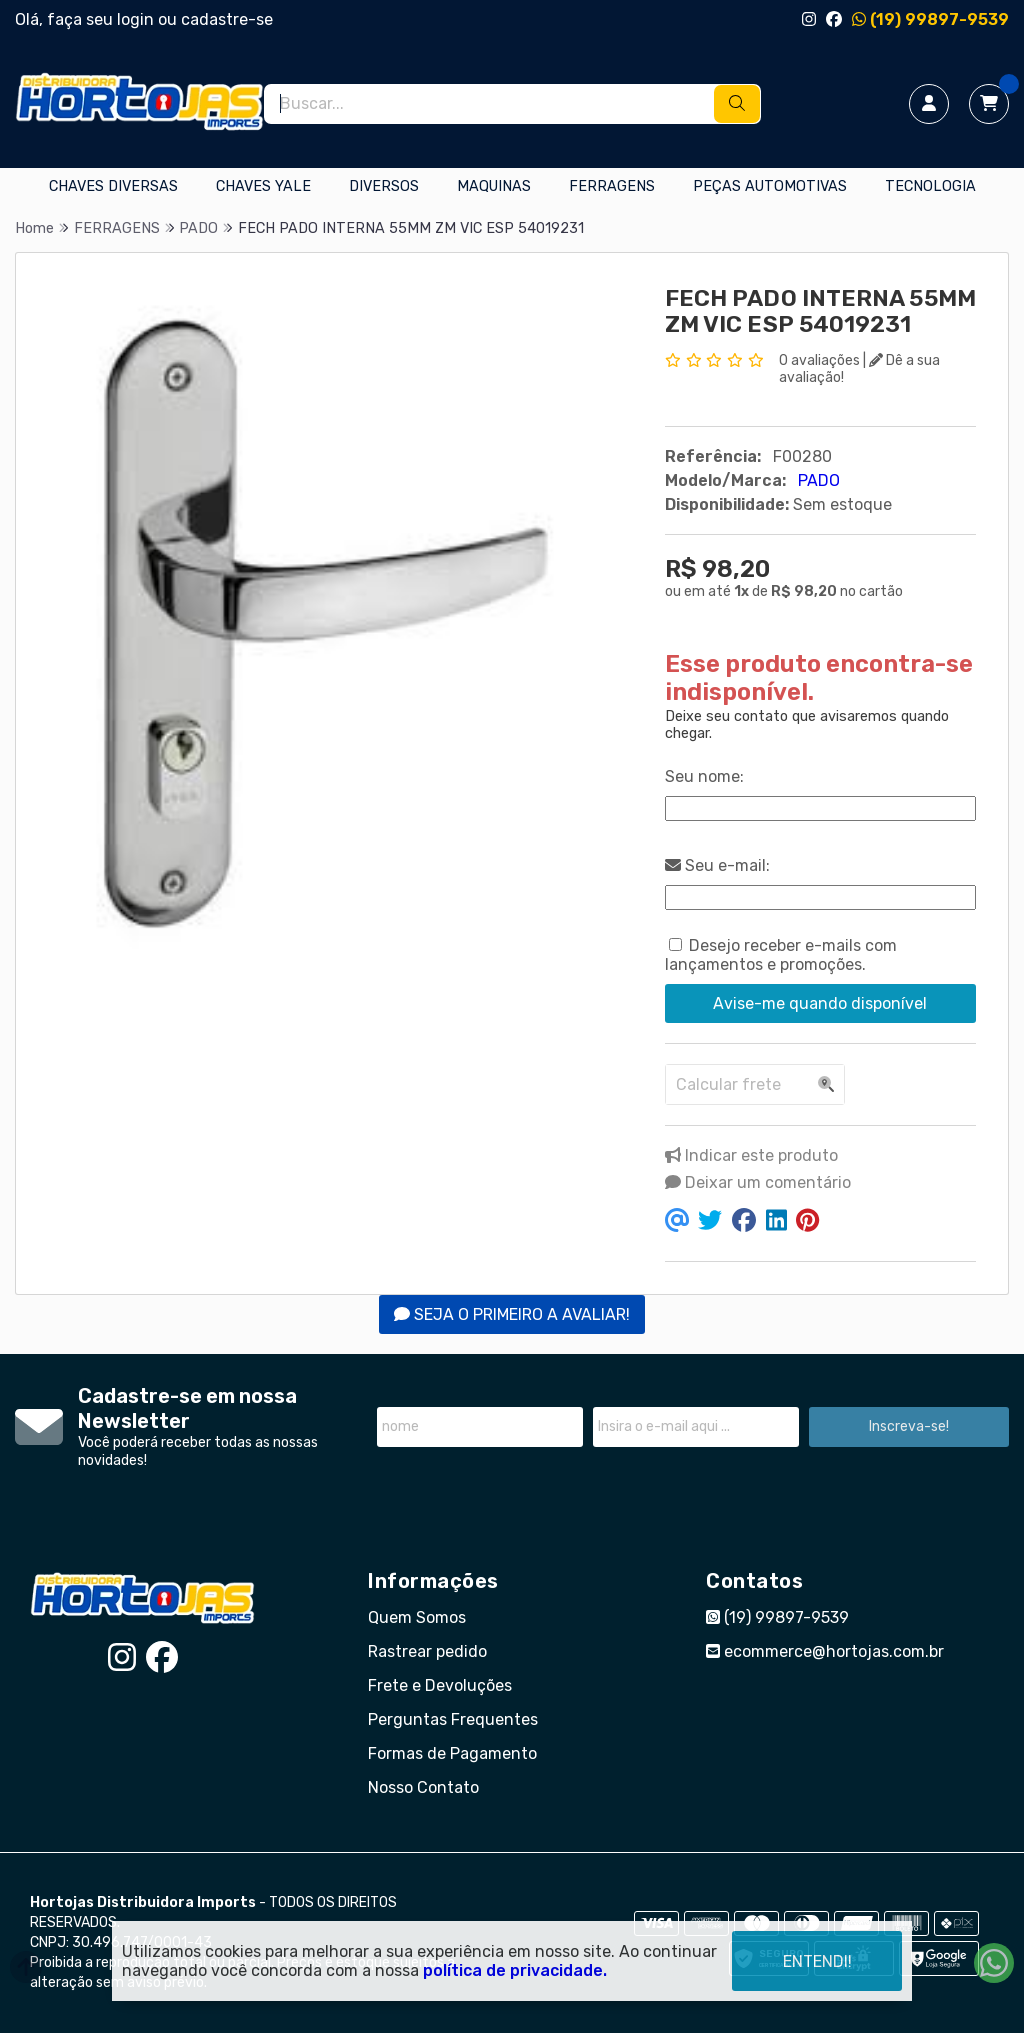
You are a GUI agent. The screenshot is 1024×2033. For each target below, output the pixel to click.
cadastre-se (227, 19)
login (137, 19)
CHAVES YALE (263, 186)
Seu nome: (704, 776)
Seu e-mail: (717, 865)
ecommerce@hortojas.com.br (825, 1651)
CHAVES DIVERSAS (113, 186)
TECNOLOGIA (930, 186)
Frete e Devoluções (440, 1685)
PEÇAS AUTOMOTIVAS (770, 186)
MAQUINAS (494, 186)
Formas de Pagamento (452, 1753)
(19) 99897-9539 (930, 19)
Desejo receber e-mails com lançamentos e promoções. (781, 955)
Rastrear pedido (427, 1651)
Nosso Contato (423, 1787)
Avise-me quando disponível (820, 1003)
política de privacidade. (515, 1970)
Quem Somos (417, 1617)
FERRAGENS (612, 186)
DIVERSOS (384, 186)
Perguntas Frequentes (453, 1719)
